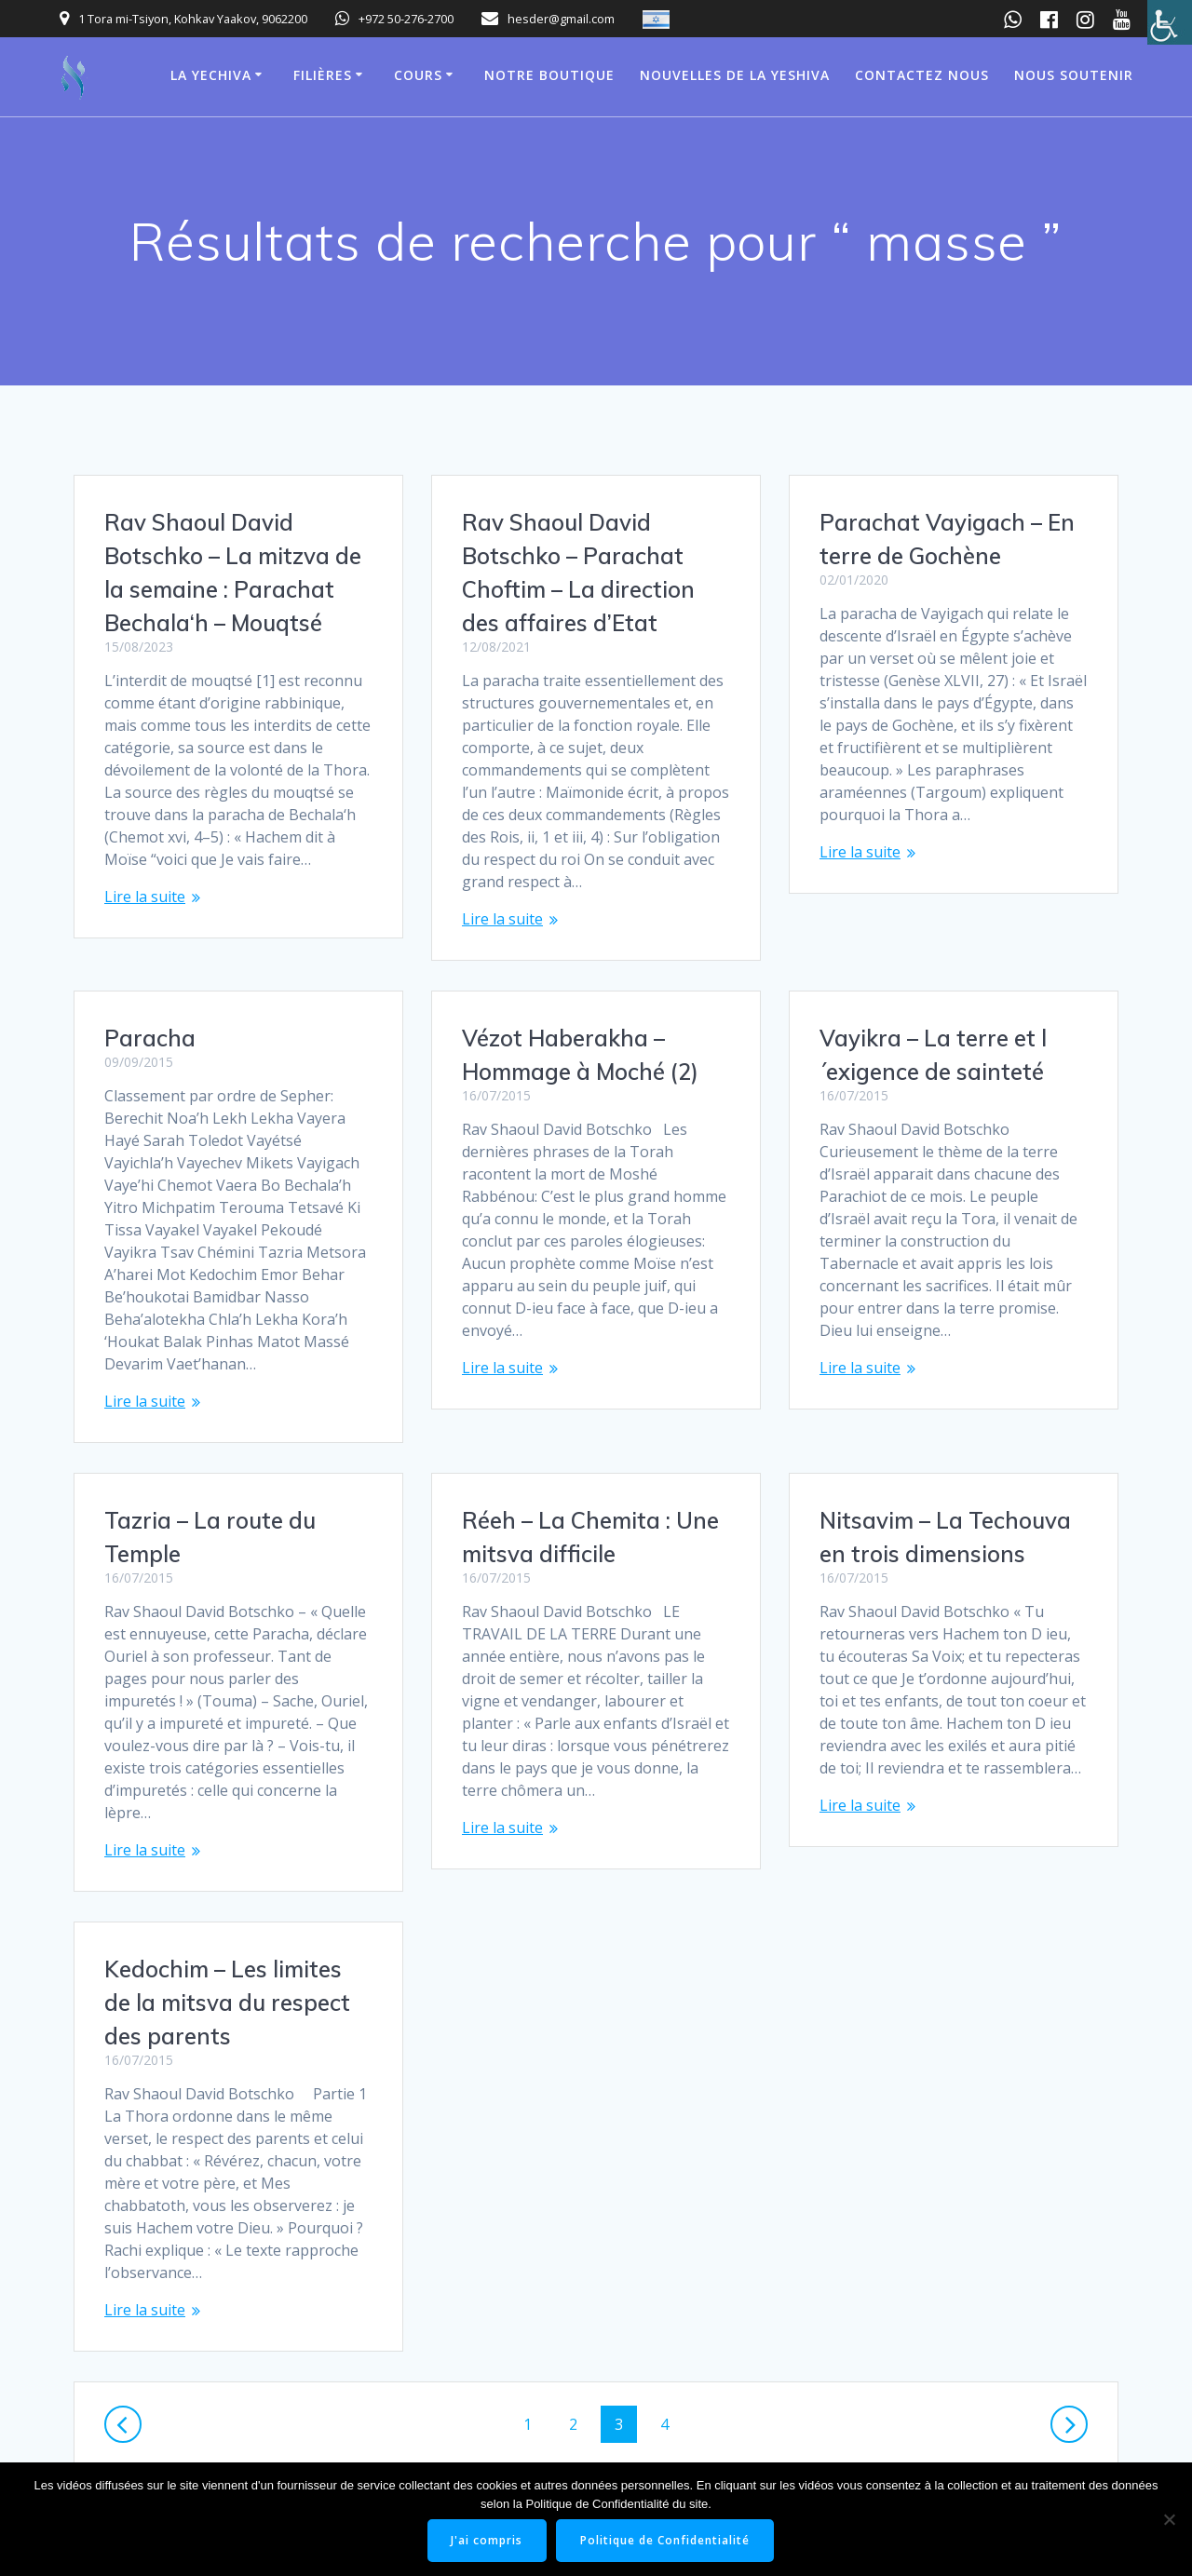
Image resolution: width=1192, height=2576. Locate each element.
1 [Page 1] (534, 2345)
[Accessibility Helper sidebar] (1169, 22)
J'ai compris (487, 2540)
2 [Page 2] (579, 2345)
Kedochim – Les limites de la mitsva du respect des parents (227, 1924)
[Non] (1168, 2519)
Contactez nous (922, 75)
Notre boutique (549, 75)
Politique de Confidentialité (666, 2540)
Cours (418, 75)
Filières (322, 75)
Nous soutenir (1073, 75)
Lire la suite (144, 896)
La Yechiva (210, 75)
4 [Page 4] (671, 2345)
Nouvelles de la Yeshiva (735, 75)
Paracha (865, 971)
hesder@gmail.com (561, 18)
